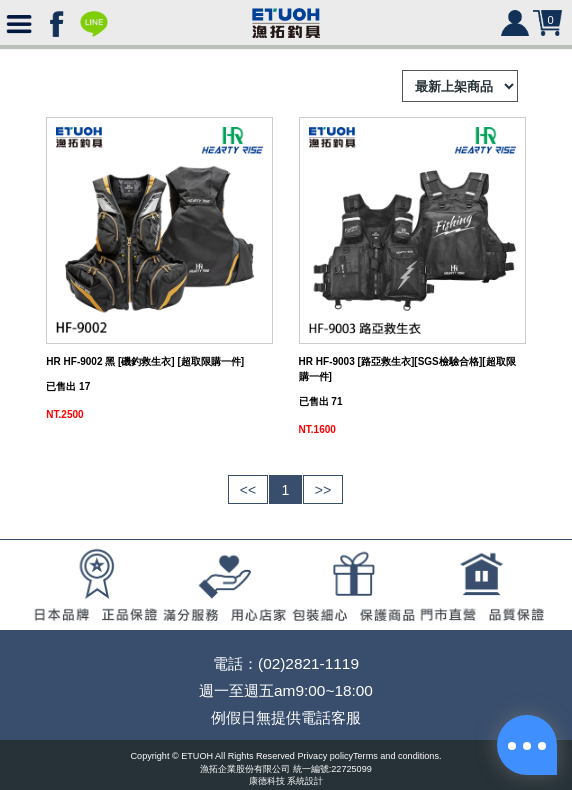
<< (248, 490)
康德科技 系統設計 (286, 781)
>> (323, 490)
